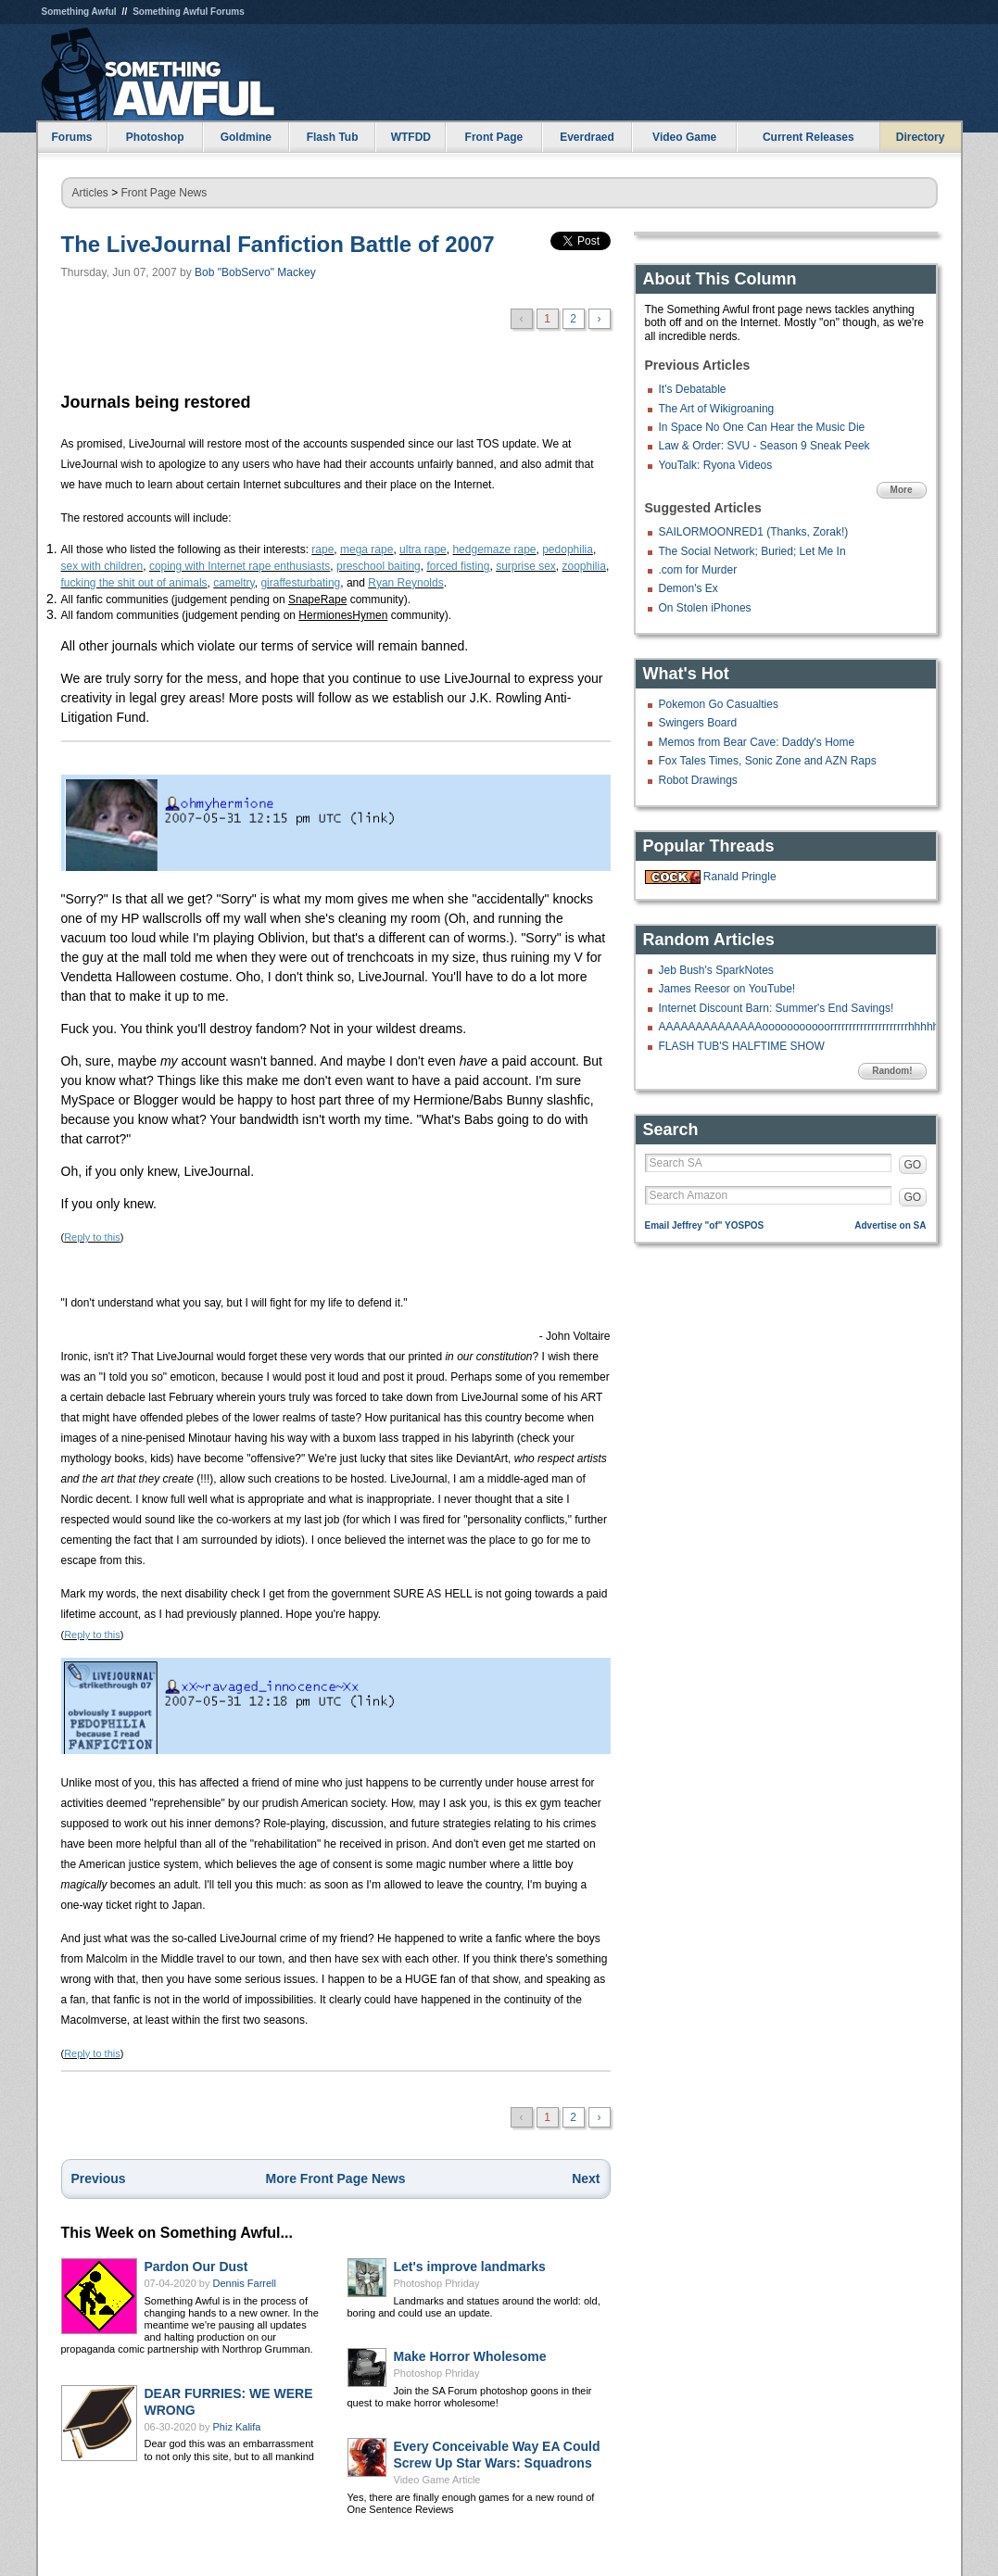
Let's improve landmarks (470, 2266)
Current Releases (808, 137)
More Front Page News (336, 2178)
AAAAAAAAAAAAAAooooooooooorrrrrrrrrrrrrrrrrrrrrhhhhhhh (805, 1026)
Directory (920, 137)
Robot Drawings (698, 780)
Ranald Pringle (740, 876)
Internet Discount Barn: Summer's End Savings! (776, 1008)
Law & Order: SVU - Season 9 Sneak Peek (764, 445)
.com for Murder (698, 569)
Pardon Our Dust (196, 2266)
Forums (71, 137)
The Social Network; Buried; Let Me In (752, 551)
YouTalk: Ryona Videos (716, 465)
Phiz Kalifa (237, 2426)
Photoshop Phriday (437, 2283)
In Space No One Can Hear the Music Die (762, 427)
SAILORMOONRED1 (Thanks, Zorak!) (754, 531)
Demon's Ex (688, 588)
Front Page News (164, 192)
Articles (90, 192)
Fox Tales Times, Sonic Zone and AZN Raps (768, 760)
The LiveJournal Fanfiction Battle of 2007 (278, 244)
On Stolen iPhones (705, 607)
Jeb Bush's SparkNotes (716, 970)
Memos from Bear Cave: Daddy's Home (757, 742)
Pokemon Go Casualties (718, 704)
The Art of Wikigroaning (717, 408)
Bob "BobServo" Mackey (255, 272)
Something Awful (79, 11)
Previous (98, 2178)
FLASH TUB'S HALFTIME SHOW (742, 1046)
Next (586, 2178)
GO (913, 1164)
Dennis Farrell (244, 2283)
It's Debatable (692, 389)
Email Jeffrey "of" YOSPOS (704, 1225)
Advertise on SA (890, 1225)
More (902, 490)
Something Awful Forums (189, 11)
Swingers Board (698, 722)
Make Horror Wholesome (470, 2356)
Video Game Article (437, 2479)
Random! (892, 1071)
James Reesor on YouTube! (727, 988)
